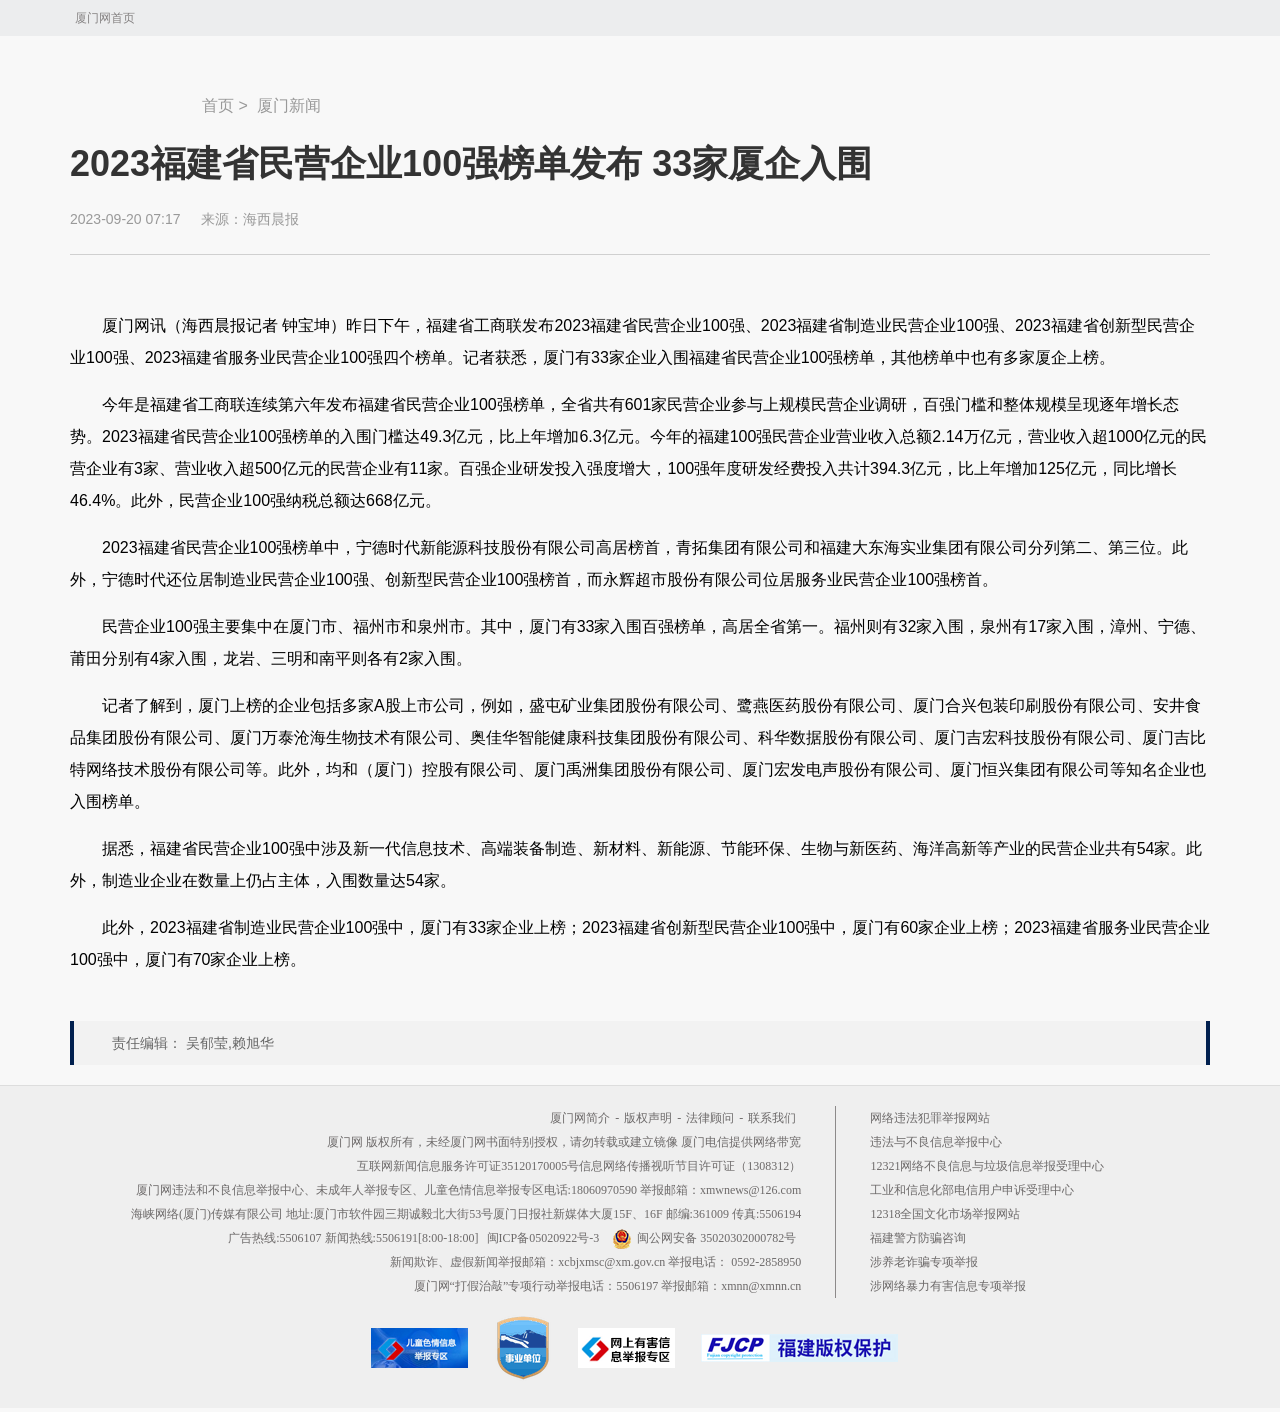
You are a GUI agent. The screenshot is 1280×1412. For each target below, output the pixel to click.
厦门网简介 (580, 1118)
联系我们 (772, 1118)
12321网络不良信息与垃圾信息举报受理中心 (987, 1166)
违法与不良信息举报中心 (936, 1142)
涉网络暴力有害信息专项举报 (948, 1286)
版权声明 (648, 1118)
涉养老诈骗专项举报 (924, 1262)
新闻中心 (136, 96)
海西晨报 (271, 219)
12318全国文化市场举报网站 (945, 1214)
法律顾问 (710, 1118)
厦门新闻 (289, 105)
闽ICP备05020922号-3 (543, 1238)
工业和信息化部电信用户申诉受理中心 (972, 1190)
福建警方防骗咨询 (918, 1238)
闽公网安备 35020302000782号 (704, 1238)
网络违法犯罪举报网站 (930, 1118)
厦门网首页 (105, 18)
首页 (218, 105)
